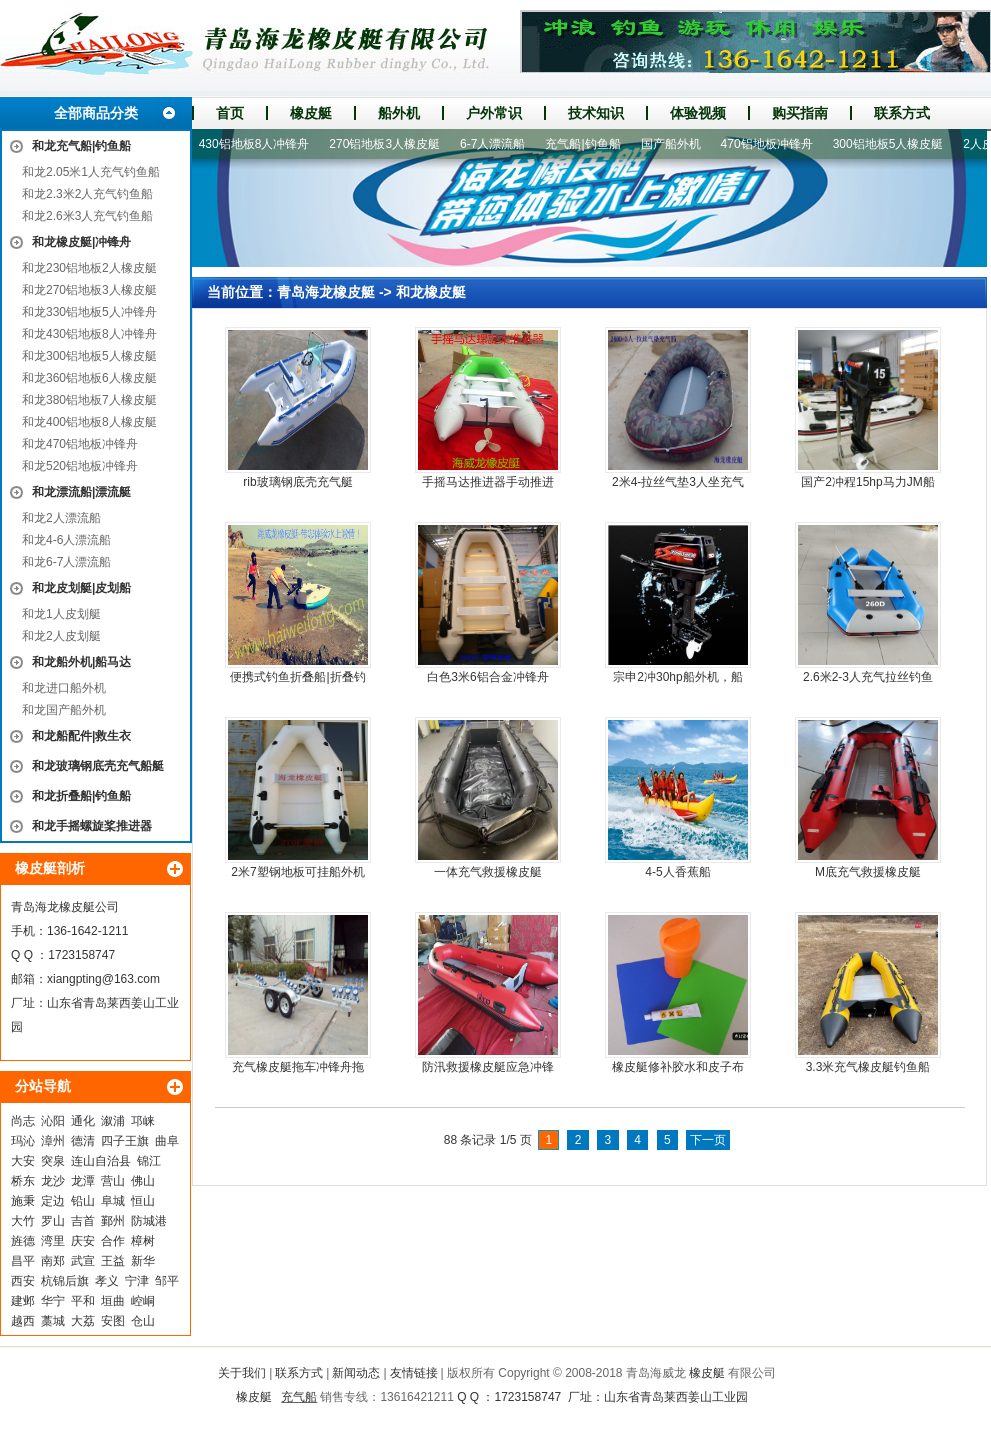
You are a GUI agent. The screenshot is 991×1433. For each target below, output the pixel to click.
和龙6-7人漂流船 (66, 562)
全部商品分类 (96, 113)
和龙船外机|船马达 (81, 662)
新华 (143, 1261)
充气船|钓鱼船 (589, 144)
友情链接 (414, 1373)
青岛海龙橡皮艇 (326, 292)
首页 (230, 113)
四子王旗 (125, 1141)
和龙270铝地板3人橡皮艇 (89, 290)
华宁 (53, 1301)
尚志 (23, 1121)
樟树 (143, 1241)
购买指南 (800, 113)
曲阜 (167, 1141)
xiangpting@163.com (103, 979)
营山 (113, 1181)
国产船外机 (678, 144)
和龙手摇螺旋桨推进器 (92, 826)
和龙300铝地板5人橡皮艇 (89, 356)
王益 (113, 1261)
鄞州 (113, 1221)
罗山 (53, 1221)
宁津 (137, 1281)
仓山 (143, 1321)
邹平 (167, 1281)
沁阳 (53, 1121)
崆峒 (143, 1301)
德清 (83, 1141)
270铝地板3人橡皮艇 (391, 144)
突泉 (53, 1161)
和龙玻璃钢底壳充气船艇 (98, 766)
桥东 (23, 1181)
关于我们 (242, 1373)
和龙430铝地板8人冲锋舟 (89, 334)
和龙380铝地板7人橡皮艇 (89, 400)
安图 (113, 1321)
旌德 (23, 1241)
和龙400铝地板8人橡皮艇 (89, 422)
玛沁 (23, 1141)
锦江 (149, 1161)
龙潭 (83, 1181)
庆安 (83, 1241)
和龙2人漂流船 (61, 518)
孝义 (107, 1281)
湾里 (53, 1241)
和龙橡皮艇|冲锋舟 (81, 242)
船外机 (399, 113)
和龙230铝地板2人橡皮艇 (89, 268)
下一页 (708, 1140)
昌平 (23, 1261)
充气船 (299, 1397)
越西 (23, 1321)
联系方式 (902, 113)
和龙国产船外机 (64, 710)
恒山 (143, 1201)
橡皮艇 (311, 113)
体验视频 (698, 113)
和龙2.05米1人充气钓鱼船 (91, 172)
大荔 (83, 1321)
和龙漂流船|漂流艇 (81, 492)
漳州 (53, 1141)
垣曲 (113, 1301)
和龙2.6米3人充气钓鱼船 (87, 216)
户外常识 (494, 113)
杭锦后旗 (65, 1281)
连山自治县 (101, 1161)
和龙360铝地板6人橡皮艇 (89, 378)
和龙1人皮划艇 (61, 614)
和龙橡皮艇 (431, 292)
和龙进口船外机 (64, 688)
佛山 (143, 1181)
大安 (23, 1161)
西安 (23, 1281)
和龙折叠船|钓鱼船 (81, 796)
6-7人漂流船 (499, 144)
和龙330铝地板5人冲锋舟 (89, 312)
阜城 (113, 1201)
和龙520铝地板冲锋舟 (80, 466)
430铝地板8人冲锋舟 (261, 144)
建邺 (23, 1301)
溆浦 (113, 1121)
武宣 (83, 1261)
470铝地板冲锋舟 (774, 144)
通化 (83, 1121)
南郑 (53, 1261)
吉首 (83, 1221)
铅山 (83, 1201)
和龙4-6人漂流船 (66, 540)
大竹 (23, 1221)
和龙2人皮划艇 (61, 636)
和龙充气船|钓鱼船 (81, 146)
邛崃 (143, 1121)
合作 (113, 1241)
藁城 (53, 1321)
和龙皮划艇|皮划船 (81, 588)
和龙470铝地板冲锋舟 (80, 444)
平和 (83, 1301)
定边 (53, 1201)
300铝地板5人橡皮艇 (895, 144)
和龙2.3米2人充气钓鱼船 (87, 194)
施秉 (23, 1201)
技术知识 (596, 113)
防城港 (149, 1221)
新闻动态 (356, 1373)
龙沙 (53, 1181)
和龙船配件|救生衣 (81, 736)
